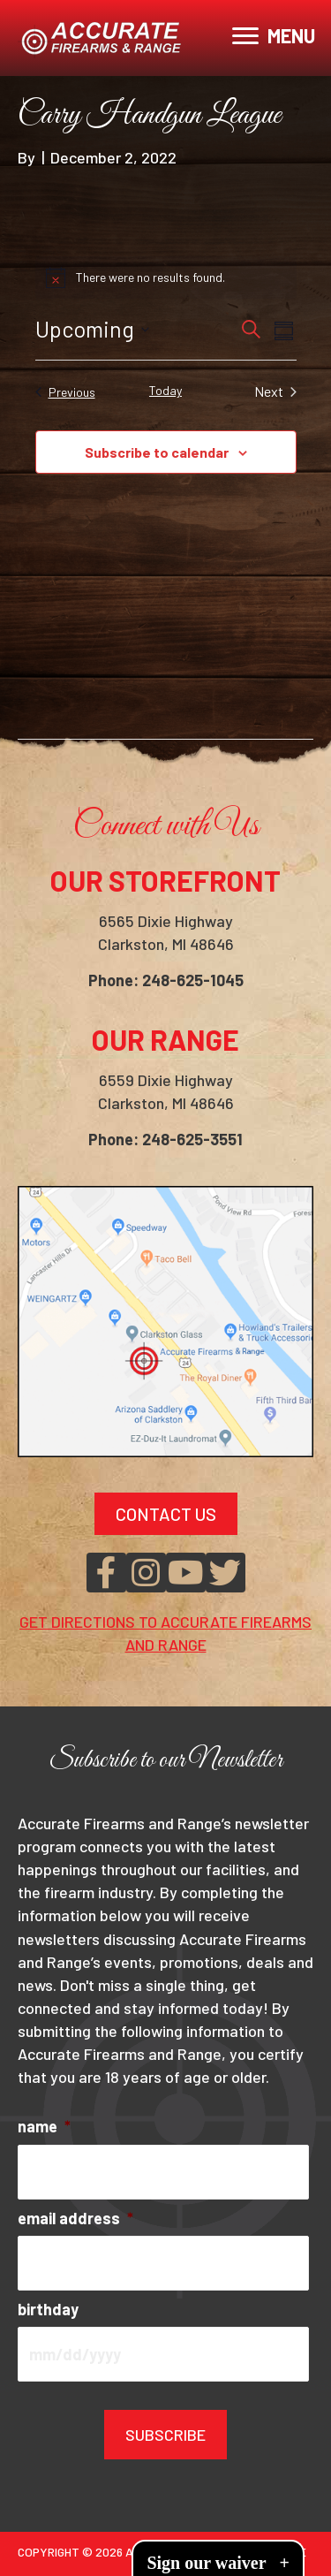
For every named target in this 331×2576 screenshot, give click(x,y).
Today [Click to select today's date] (165, 390)
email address (75, 2218)
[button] (106, 1572)
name (44, 2126)
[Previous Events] (65, 391)
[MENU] (273, 36)
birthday (48, 2309)
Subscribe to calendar (157, 452)
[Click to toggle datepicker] (92, 329)
